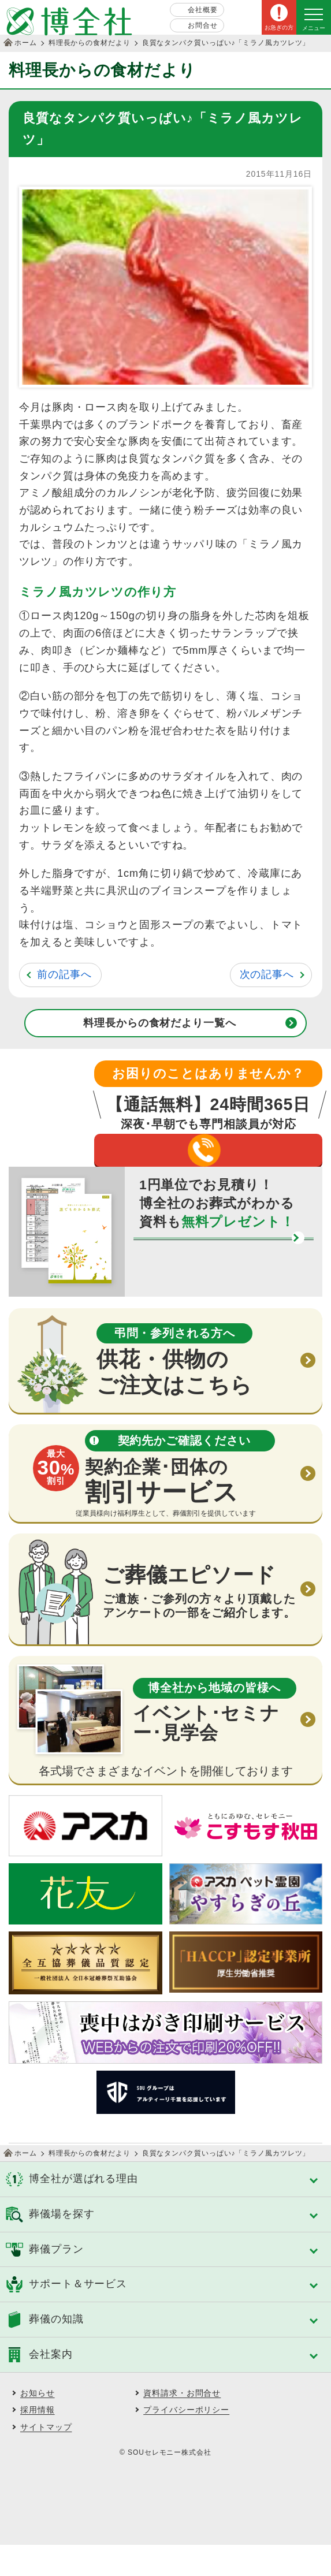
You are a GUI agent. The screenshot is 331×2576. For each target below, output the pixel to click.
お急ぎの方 (279, 27)
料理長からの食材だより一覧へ (159, 1023)
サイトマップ (46, 2458)
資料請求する (204, 1290)
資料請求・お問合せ (182, 2423)
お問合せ (203, 25)
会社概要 (203, 10)
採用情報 (37, 2440)
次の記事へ (267, 974)
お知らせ (37, 2423)
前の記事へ (64, 974)
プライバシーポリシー (186, 2440)
